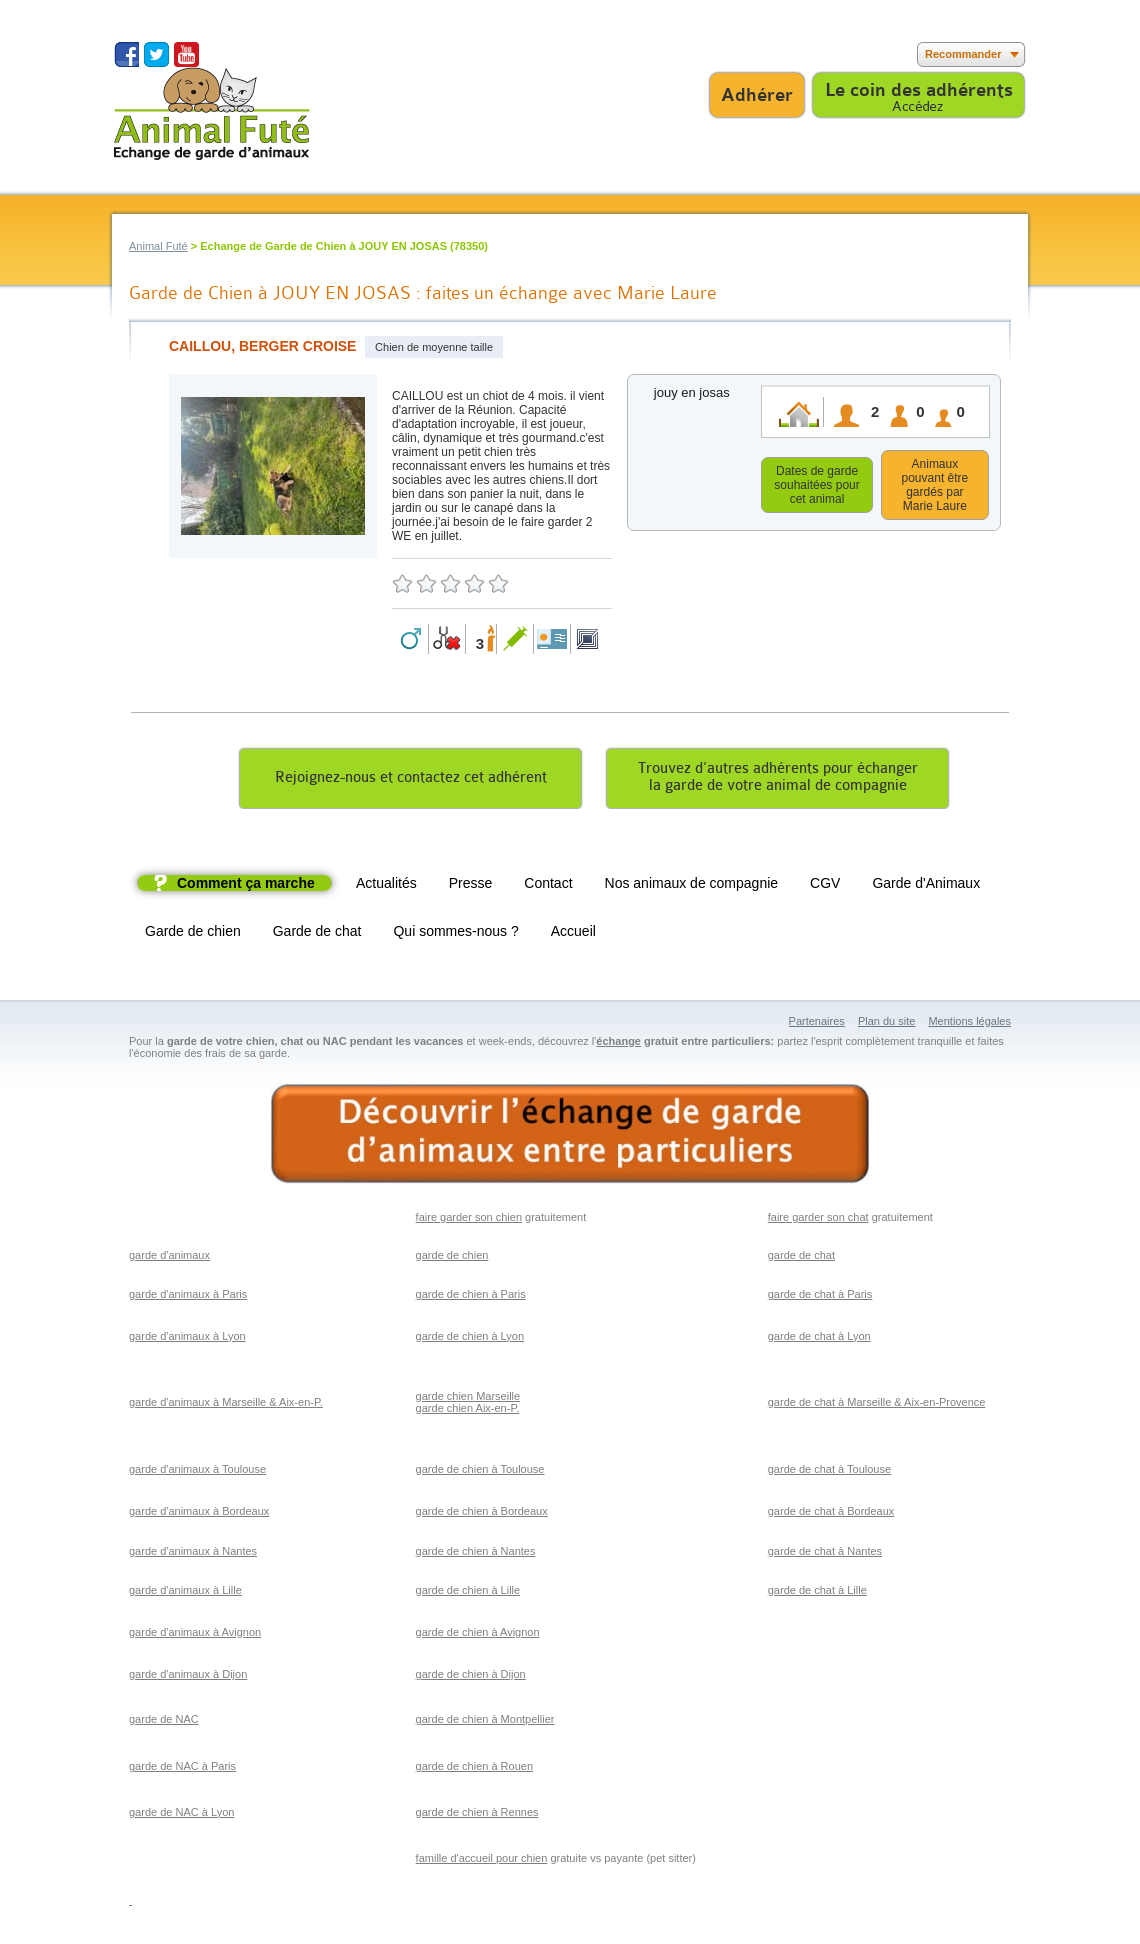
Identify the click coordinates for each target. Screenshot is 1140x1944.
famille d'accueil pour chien (482, 1861)
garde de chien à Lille (468, 1593)
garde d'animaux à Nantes (193, 1554)
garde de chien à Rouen (474, 1769)
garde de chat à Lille (817, 1593)
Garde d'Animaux (926, 886)
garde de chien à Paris (471, 1297)
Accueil (573, 934)
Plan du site (886, 1024)
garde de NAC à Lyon (181, 1815)
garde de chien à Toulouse (480, 1472)
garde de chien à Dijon (471, 1677)
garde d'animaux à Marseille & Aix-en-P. (226, 1405)
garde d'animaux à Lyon (187, 1339)
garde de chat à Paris (820, 1297)
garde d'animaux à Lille (185, 1593)
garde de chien (452, 1258)
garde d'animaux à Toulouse (197, 1472)
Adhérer (757, 95)
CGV (825, 886)
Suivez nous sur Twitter (156, 54)
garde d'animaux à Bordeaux (199, 1514)
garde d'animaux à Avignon (195, 1635)
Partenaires (817, 1024)
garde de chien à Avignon (478, 1635)
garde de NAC (164, 1722)
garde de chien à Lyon (470, 1339)
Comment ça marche (246, 886)
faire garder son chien (469, 1220)
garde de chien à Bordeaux (482, 1514)
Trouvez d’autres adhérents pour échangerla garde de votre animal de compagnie (778, 780)
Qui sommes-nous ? (455, 934)
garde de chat (801, 1258)
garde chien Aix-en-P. (468, 1411)
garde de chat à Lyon (819, 1339)
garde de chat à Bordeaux (831, 1514)
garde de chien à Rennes (477, 1815)
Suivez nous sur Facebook (126, 54)
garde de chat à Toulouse (829, 1472)
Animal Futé (158, 246)
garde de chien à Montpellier (485, 1722)
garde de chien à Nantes (476, 1554)
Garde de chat (317, 934)
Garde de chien (193, 934)
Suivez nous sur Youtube (186, 54)
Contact (548, 886)
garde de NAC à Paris (182, 1769)
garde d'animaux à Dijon (188, 1677)
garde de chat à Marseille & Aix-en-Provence (877, 1405)
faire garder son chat (818, 1220)
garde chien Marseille (468, 1399)
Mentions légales (969, 1024)
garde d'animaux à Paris (188, 1297)
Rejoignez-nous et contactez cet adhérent (411, 780)
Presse (471, 886)
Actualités (386, 886)
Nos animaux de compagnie (692, 886)
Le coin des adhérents (919, 90)
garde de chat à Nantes (825, 1554)
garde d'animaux (169, 1258)
